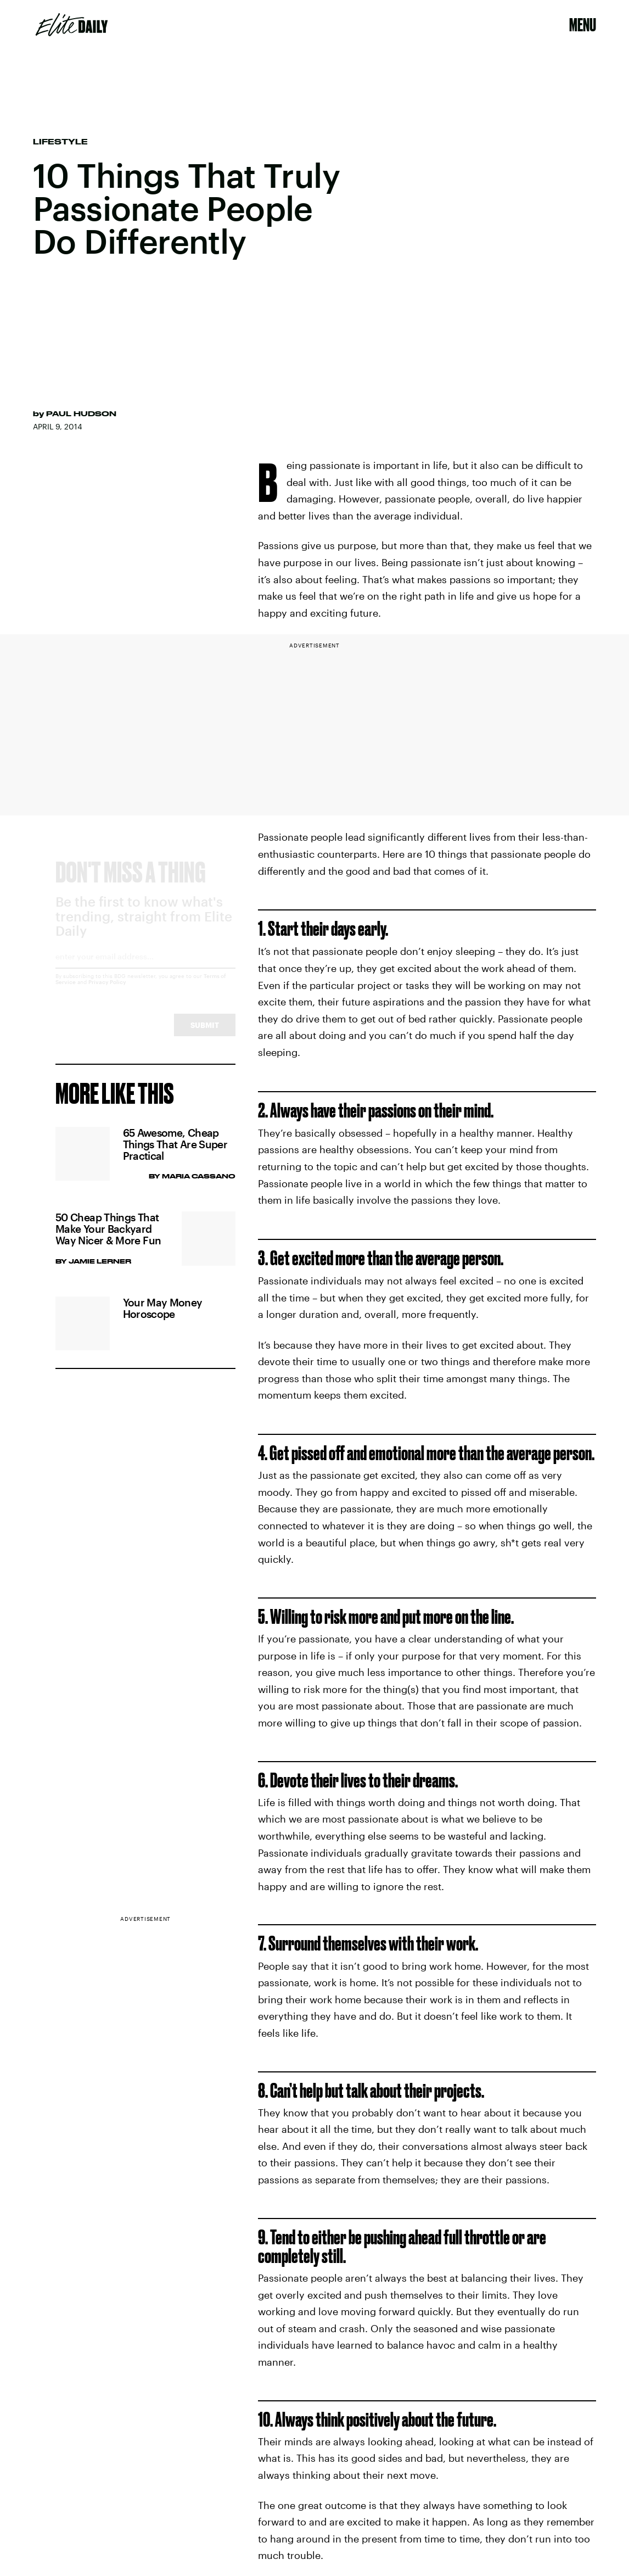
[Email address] (145, 970)
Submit (204, 1035)
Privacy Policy (107, 991)
